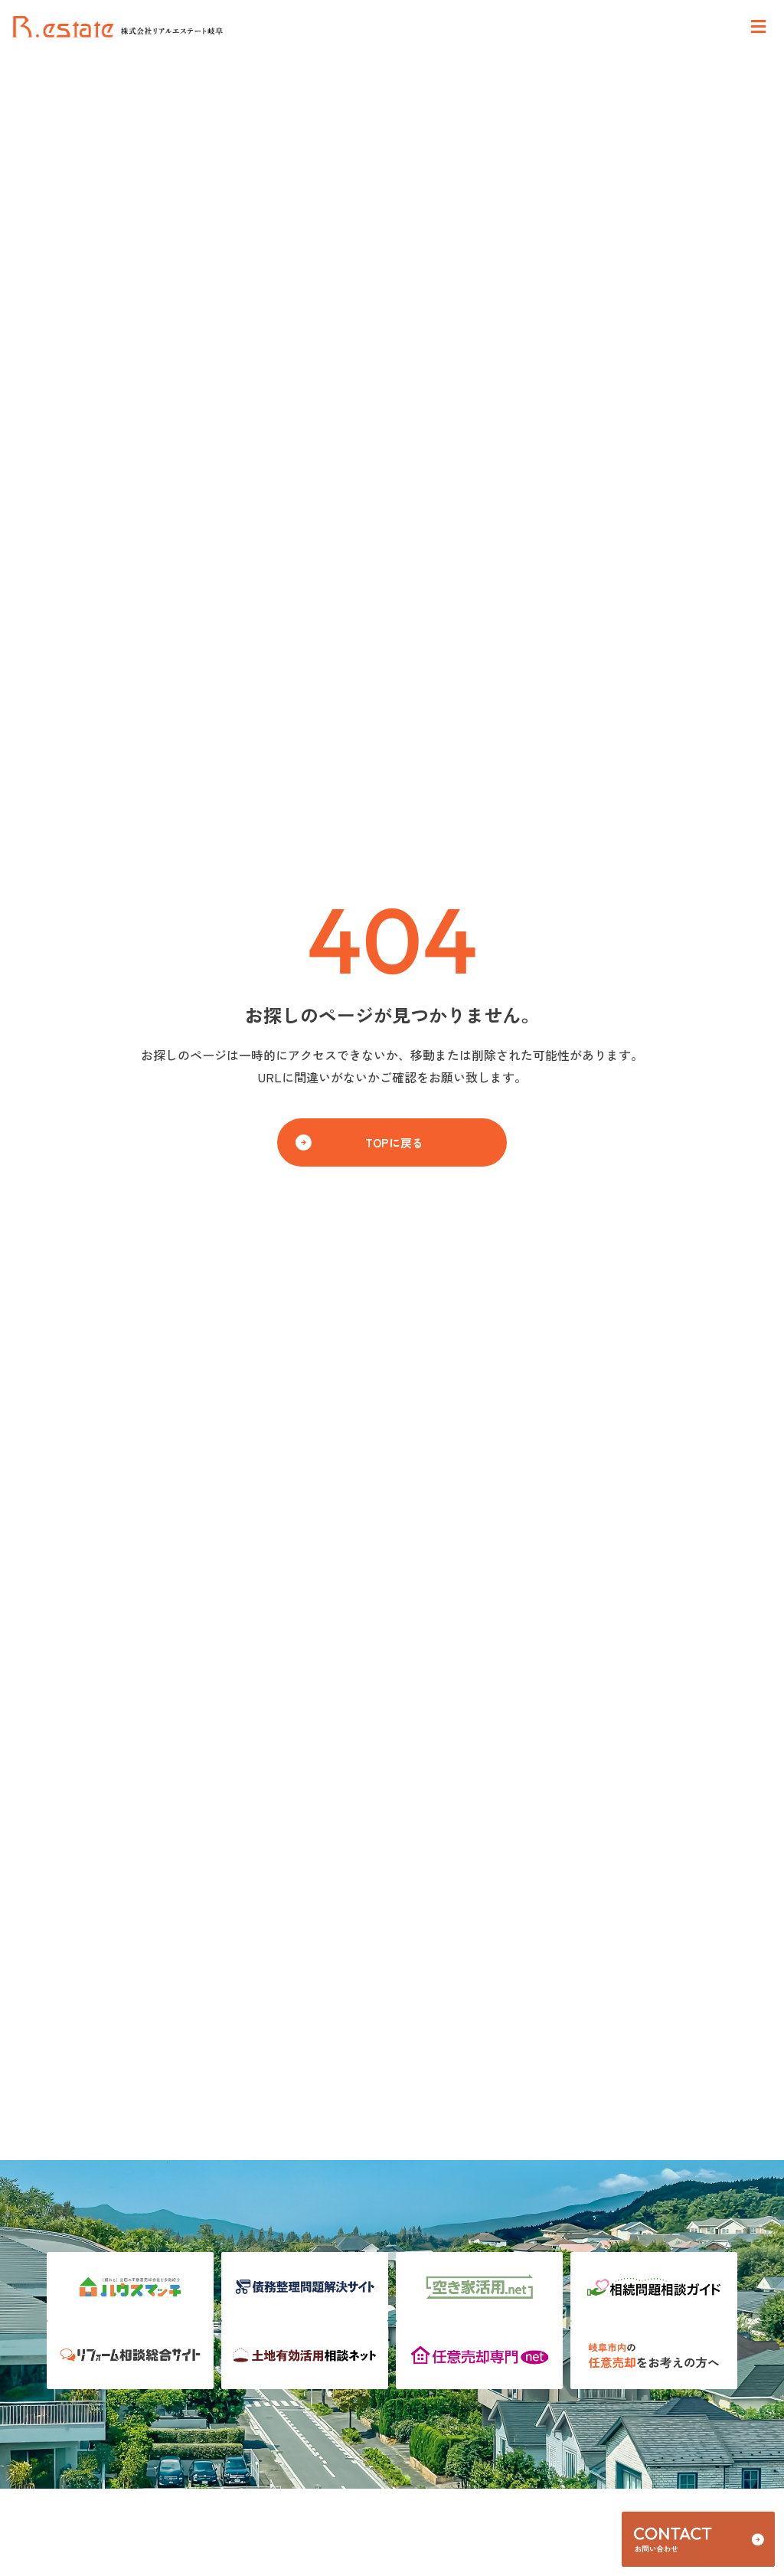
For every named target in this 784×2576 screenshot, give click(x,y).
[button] (392, 1142)
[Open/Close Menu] (758, 27)
